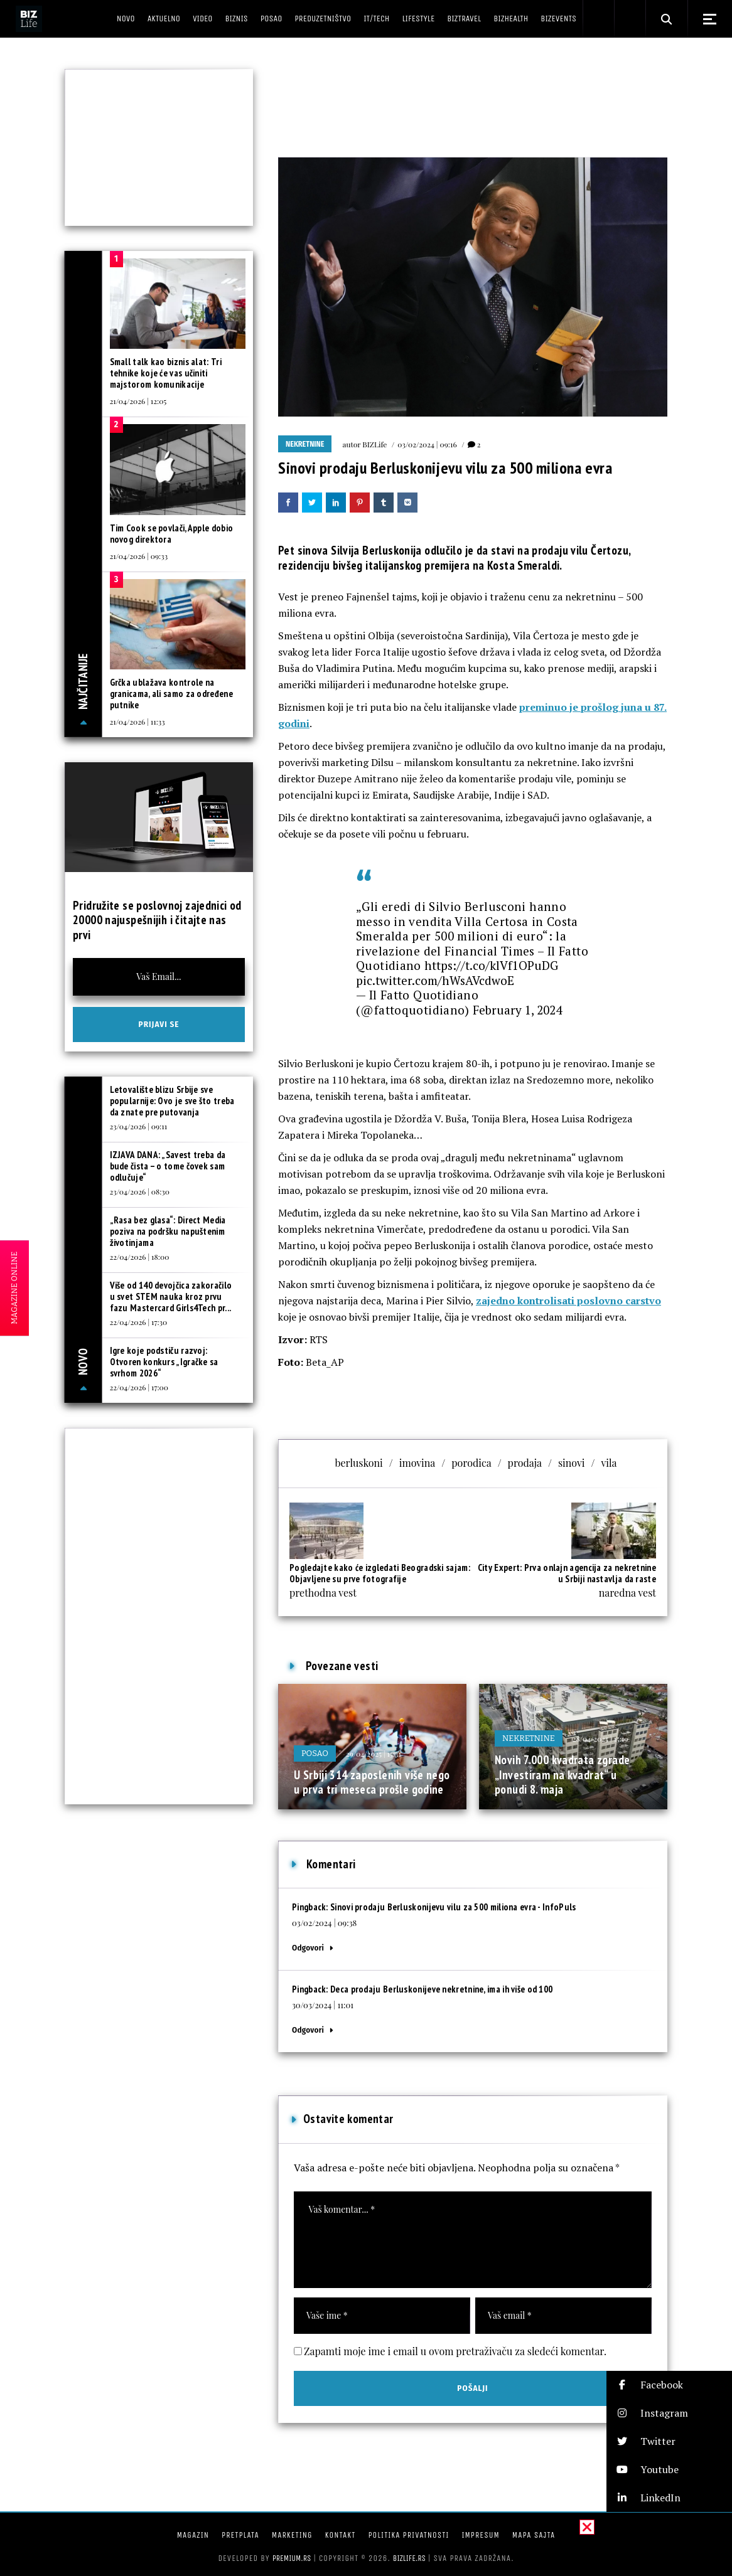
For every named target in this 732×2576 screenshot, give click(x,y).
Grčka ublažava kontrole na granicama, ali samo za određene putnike (171, 693)
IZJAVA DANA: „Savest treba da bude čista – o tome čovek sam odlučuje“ (168, 1166)
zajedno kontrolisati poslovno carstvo (568, 1300)
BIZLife (374, 444)
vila (608, 1462)
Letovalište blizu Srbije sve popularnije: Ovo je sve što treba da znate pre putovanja (172, 1100)
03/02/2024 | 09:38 (324, 1922)
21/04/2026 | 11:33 (137, 721)
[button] (669, 2385)
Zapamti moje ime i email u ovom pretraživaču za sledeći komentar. (455, 2351)
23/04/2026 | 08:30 (140, 1191)
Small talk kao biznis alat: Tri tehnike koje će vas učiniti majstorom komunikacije (166, 373)
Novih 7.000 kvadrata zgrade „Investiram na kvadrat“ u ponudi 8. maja (562, 1774)
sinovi (571, 1462)
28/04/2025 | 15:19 (600, 1738)
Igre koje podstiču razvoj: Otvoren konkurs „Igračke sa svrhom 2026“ (164, 1361)
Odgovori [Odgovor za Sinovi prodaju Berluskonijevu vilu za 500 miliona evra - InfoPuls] (308, 1947)
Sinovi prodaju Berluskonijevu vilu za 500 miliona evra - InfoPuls (453, 1907)
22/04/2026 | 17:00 (139, 1387)
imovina (417, 1462)
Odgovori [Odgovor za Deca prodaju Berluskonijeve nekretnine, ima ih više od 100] (308, 2030)
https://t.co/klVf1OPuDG (491, 965)
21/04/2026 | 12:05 (138, 401)
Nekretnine (305, 444)
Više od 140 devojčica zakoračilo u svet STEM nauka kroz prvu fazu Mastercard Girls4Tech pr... (171, 1296)
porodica (471, 1462)
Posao (314, 1753)
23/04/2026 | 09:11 (139, 1126)
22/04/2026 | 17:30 (139, 1322)
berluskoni (358, 1462)
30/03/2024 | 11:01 (322, 2004)
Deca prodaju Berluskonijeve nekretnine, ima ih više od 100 (441, 1989)
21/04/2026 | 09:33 (139, 556)
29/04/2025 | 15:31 (373, 1753)
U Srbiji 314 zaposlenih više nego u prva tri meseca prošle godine (372, 1782)
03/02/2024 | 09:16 (426, 444)
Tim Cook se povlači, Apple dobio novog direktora (172, 533)
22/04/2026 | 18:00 (140, 1257)
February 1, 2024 (517, 1010)
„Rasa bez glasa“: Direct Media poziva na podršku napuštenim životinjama (168, 1231)
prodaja (525, 1462)
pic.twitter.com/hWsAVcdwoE (435, 980)
